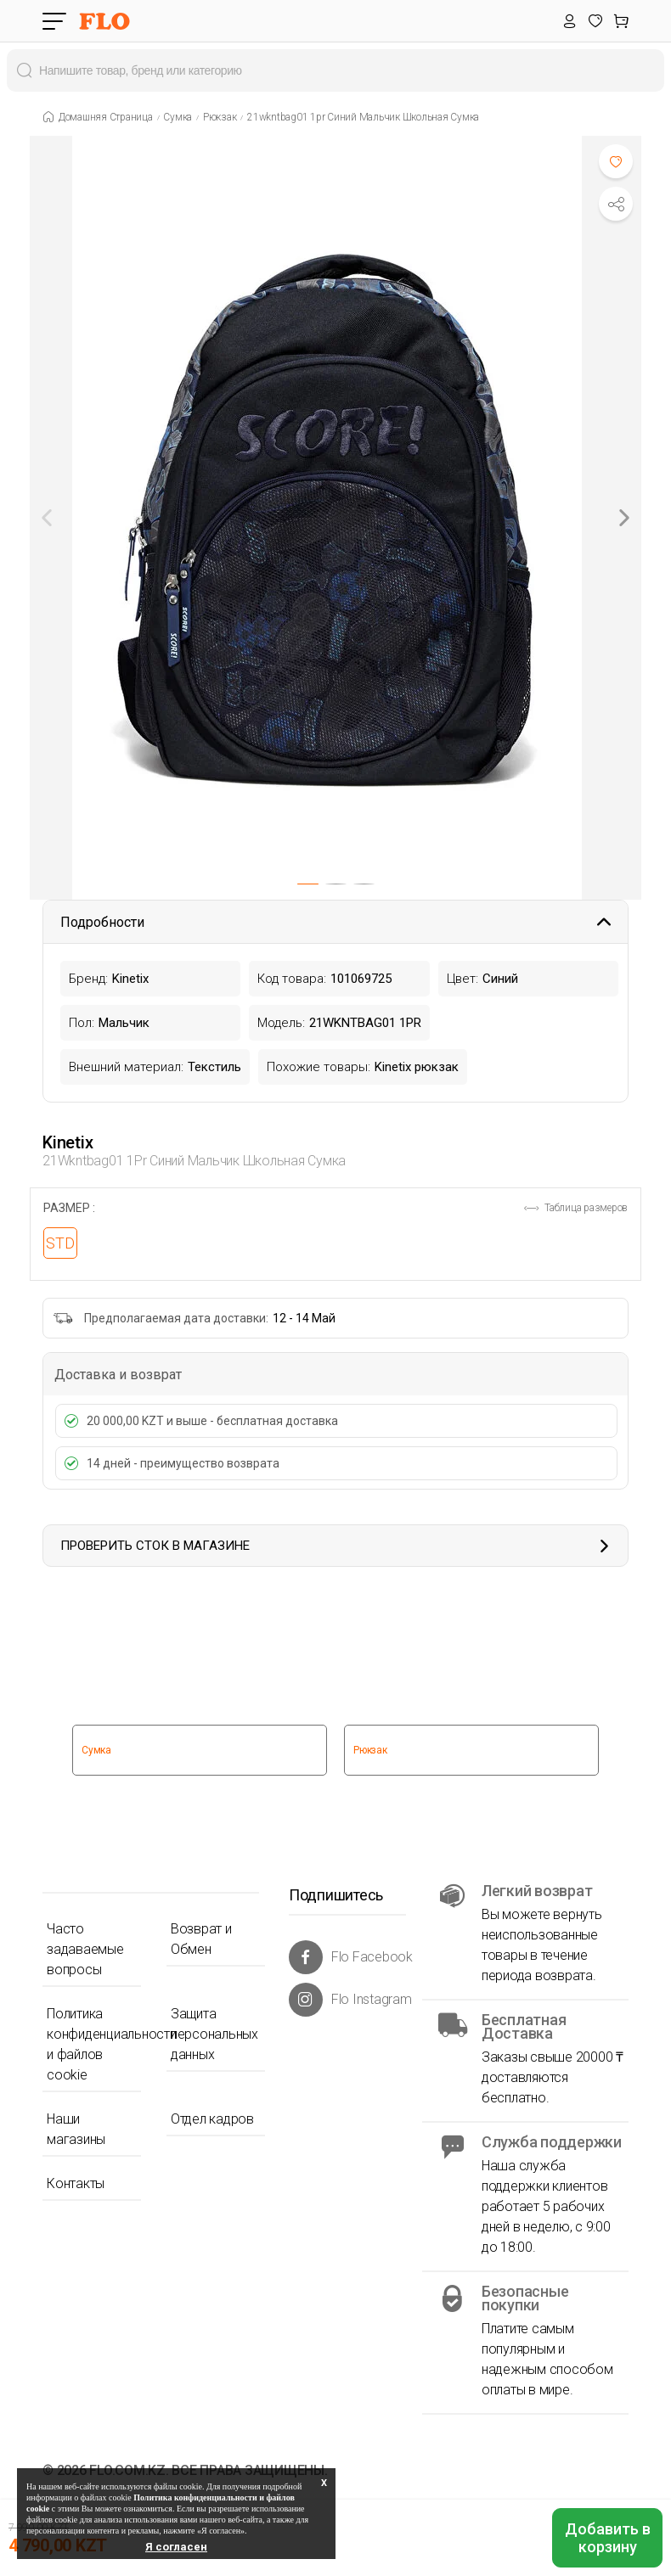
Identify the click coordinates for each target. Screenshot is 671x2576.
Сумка (177, 117)
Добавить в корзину (608, 2538)
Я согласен (176, 2546)
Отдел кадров (212, 2119)
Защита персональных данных (214, 2034)
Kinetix (67, 1142)
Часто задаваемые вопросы (85, 1949)
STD (60, 1243)
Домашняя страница (106, 117)
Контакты (75, 2183)
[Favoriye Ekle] (616, 161)
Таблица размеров (576, 1208)
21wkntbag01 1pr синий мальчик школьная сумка (363, 117)
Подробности (335, 922)
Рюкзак (220, 117)
